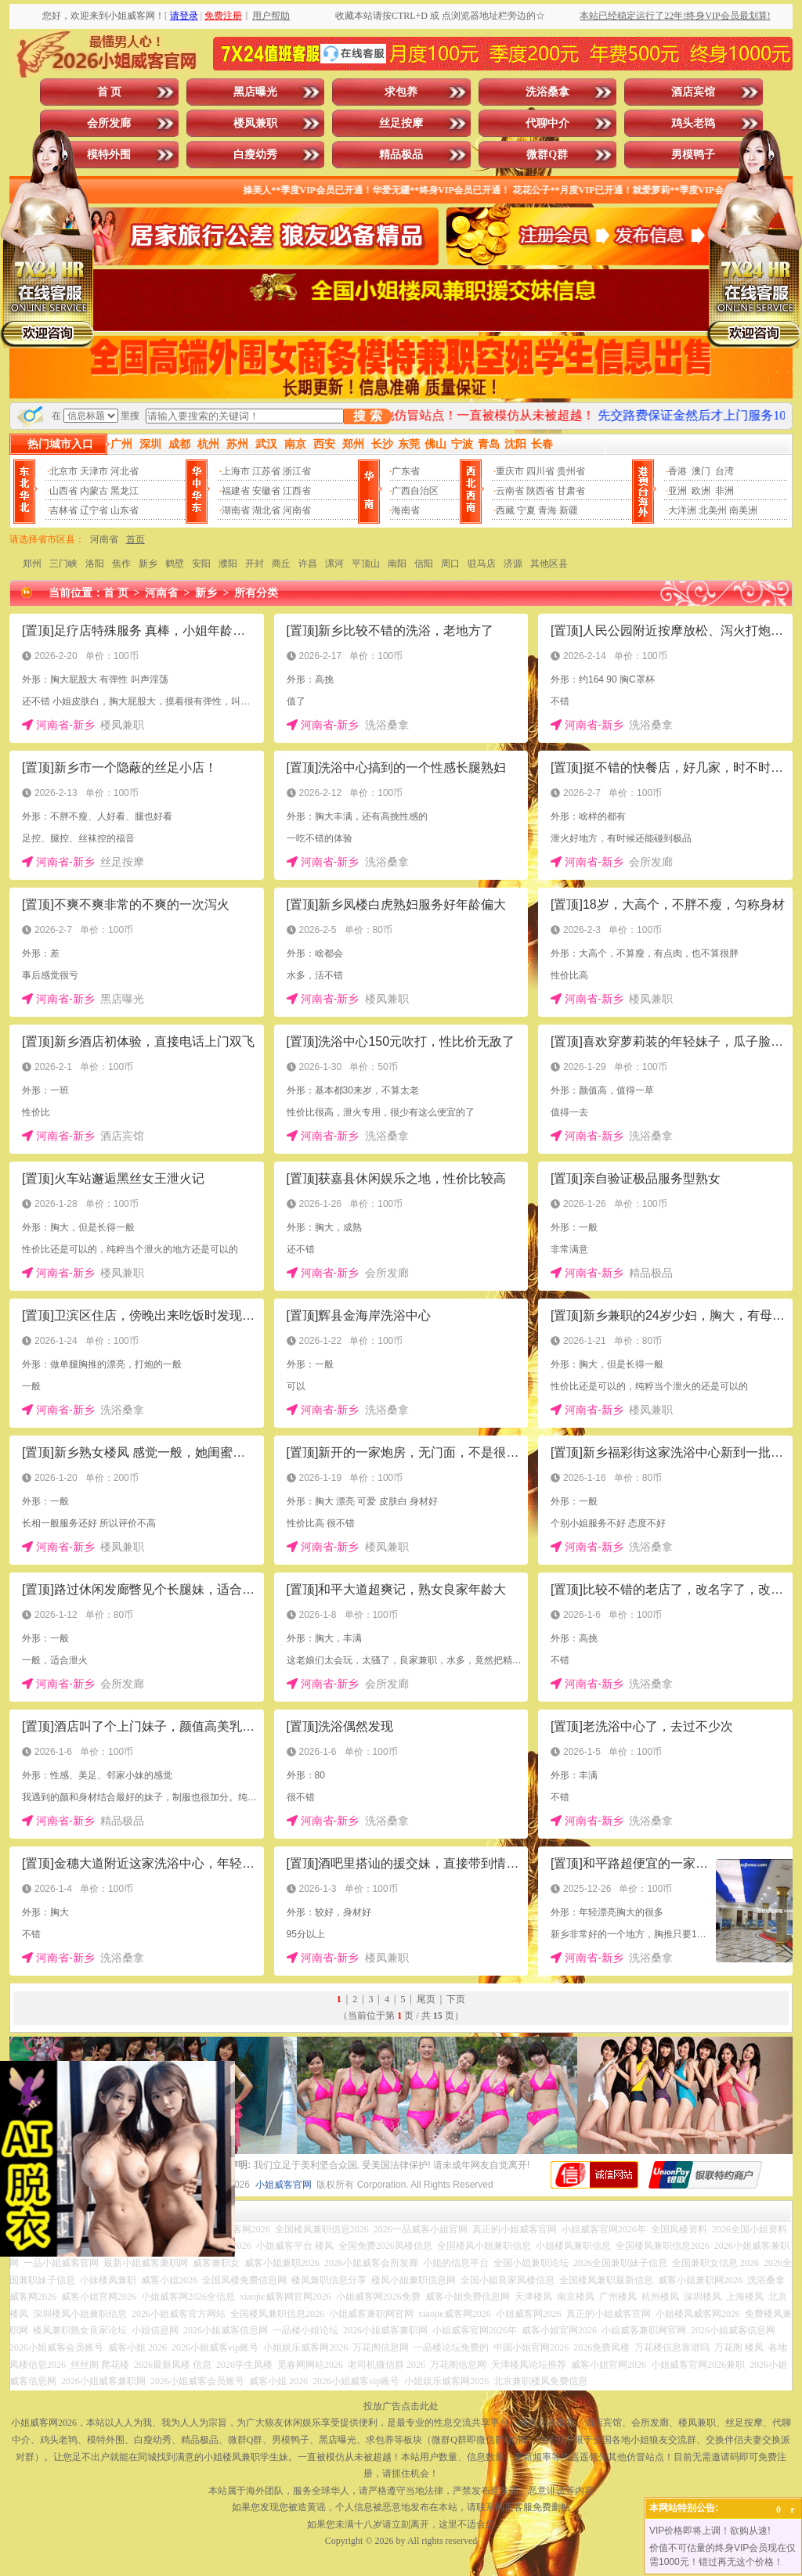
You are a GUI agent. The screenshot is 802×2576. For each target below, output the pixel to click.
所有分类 (256, 593)
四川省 (540, 471)
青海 (547, 510)
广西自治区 (415, 490)
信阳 (423, 563)
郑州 (32, 563)
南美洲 (743, 510)
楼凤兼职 (255, 123)
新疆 (568, 510)
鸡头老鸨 (693, 123)
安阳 (201, 563)
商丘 (281, 563)
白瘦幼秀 (255, 154)
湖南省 (236, 510)
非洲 (724, 490)
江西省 (297, 490)
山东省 (124, 510)
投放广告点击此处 (401, 2406)
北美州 (713, 510)
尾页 (426, 1999)
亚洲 (677, 490)
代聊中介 (547, 123)
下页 (455, 1999)
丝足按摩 (401, 123)
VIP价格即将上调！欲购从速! (710, 2530)
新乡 (148, 563)
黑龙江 (124, 490)
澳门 (701, 471)
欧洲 (701, 490)
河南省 (297, 510)
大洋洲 (682, 510)
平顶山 (366, 563)
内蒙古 (94, 490)
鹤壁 (174, 563)
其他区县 (549, 563)
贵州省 (571, 471)
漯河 (334, 563)
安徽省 (266, 490)
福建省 (236, 490)
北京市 (63, 471)
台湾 (724, 471)
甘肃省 (571, 490)
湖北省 (266, 510)
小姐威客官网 (283, 2184)
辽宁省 (94, 510)
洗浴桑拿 (547, 92)
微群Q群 (547, 154)
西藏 (505, 510)
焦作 (121, 563)
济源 (513, 563)
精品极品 (401, 154)
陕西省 (540, 490)
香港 (677, 471)
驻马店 (482, 563)
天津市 (94, 471)
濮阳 (228, 563)
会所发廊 (109, 123)
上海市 (236, 471)
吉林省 (63, 510)
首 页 (109, 92)
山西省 (63, 490)
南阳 (397, 563)
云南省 (510, 490)
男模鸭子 (693, 154)
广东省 (406, 471)
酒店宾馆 (693, 92)
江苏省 (266, 471)
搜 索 (367, 416)
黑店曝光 (255, 92)
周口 (450, 563)
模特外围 (109, 154)
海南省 (406, 510)
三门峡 (63, 563)
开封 (254, 563)
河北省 (124, 471)
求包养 (401, 92)
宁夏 (526, 510)
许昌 (307, 563)
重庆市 (510, 471)
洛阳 (94, 563)
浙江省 (297, 471)
